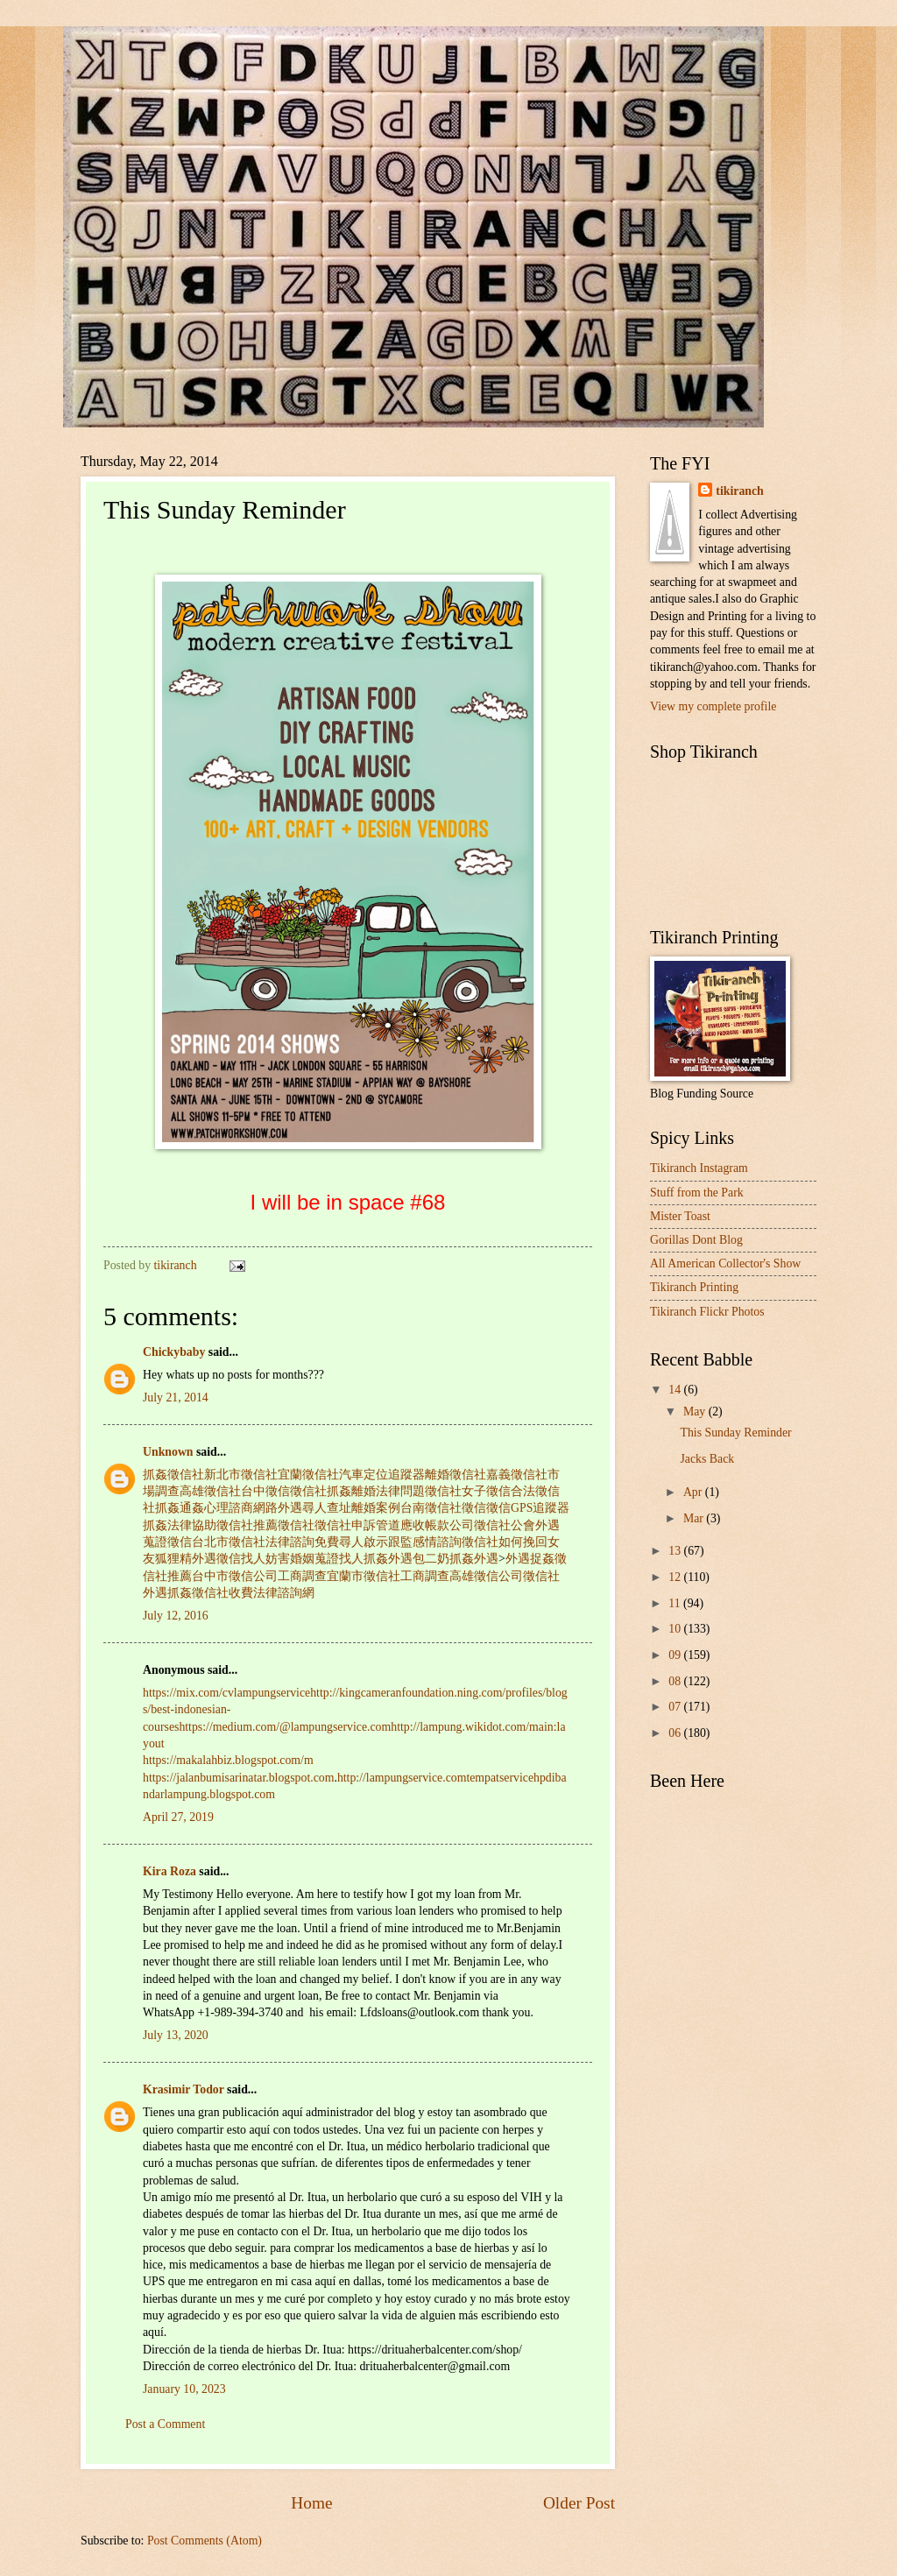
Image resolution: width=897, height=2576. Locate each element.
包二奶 (431, 1558)
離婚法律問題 (388, 1491)
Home (311, 2503)
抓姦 (339, 1491)
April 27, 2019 (178, 1817)
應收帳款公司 (437, 1525)
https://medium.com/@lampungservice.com (285, 1726)
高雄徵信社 (210, 1491)
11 (675, 1603)
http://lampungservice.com (402, 1777)
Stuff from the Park (697, 1192)
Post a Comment (165, 2424)
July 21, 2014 (175, 1397)
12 (675, 1577)
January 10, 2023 (184, 2389)
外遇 (400, 1558)
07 (675, 1706)
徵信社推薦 (247, 1525)
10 (675, 1628)
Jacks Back (707, 1458)
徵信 (474, 1507)
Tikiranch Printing (694, 1287)
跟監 (400, 1542)
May (696, 1411)
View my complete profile (713, 706)
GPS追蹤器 (540, 1507)
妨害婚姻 (289, 1558)
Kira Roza (169, 1871)
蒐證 (326, 1558)
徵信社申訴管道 (357, 1525)
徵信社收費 (222, 1592)
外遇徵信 (216, 1558)
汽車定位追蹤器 (382, 1474)
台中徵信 (265, 1491)
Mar (694, 1518)
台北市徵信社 (228, 1542)
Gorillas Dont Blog (696, 1239)
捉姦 (542, 1558)
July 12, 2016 (175, 1615)
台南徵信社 (431, 1507)
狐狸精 (173, 1558)
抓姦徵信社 (173, 1474)
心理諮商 (228, 1507)
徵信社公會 (504, 1525)
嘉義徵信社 (516, 1474)
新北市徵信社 (241, 1474)
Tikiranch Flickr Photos (707, 1311)
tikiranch (739, 491)
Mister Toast (680, 1216)
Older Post (579, 2503)
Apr (694, 1492)
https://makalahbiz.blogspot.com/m (228, 1760)
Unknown (168, 1451)
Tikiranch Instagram (699, 1168)
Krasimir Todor (183, 2089)
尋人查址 (326, 1507)
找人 (253, 1558)
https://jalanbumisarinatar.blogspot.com (238, 1777)
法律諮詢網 (283, 1592)
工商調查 (302, 1576)
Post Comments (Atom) (204, 2540)
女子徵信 (486, 1491)
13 (675, 1550)
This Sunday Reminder (735, 1432)
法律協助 (191, 1525)
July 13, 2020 (175, 2035)
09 (675, 1655)
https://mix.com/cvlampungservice (226, 1692)
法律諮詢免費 (302, 1542)
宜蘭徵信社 (308, 1474)
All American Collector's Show (725, 1263)
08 (675, 1681)
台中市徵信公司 (235, 1576)
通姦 (192, 1507)
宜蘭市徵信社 (363, 1576)
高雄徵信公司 (486, 1576)
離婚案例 (375, 1507)
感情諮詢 (437, 1542)
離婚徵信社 (455, 1474)
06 (675, 1733)
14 (675, 1389)
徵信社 (308, 1491)
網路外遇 (277, 1507)
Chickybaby (174, 1352)
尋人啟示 (363, 1542)
